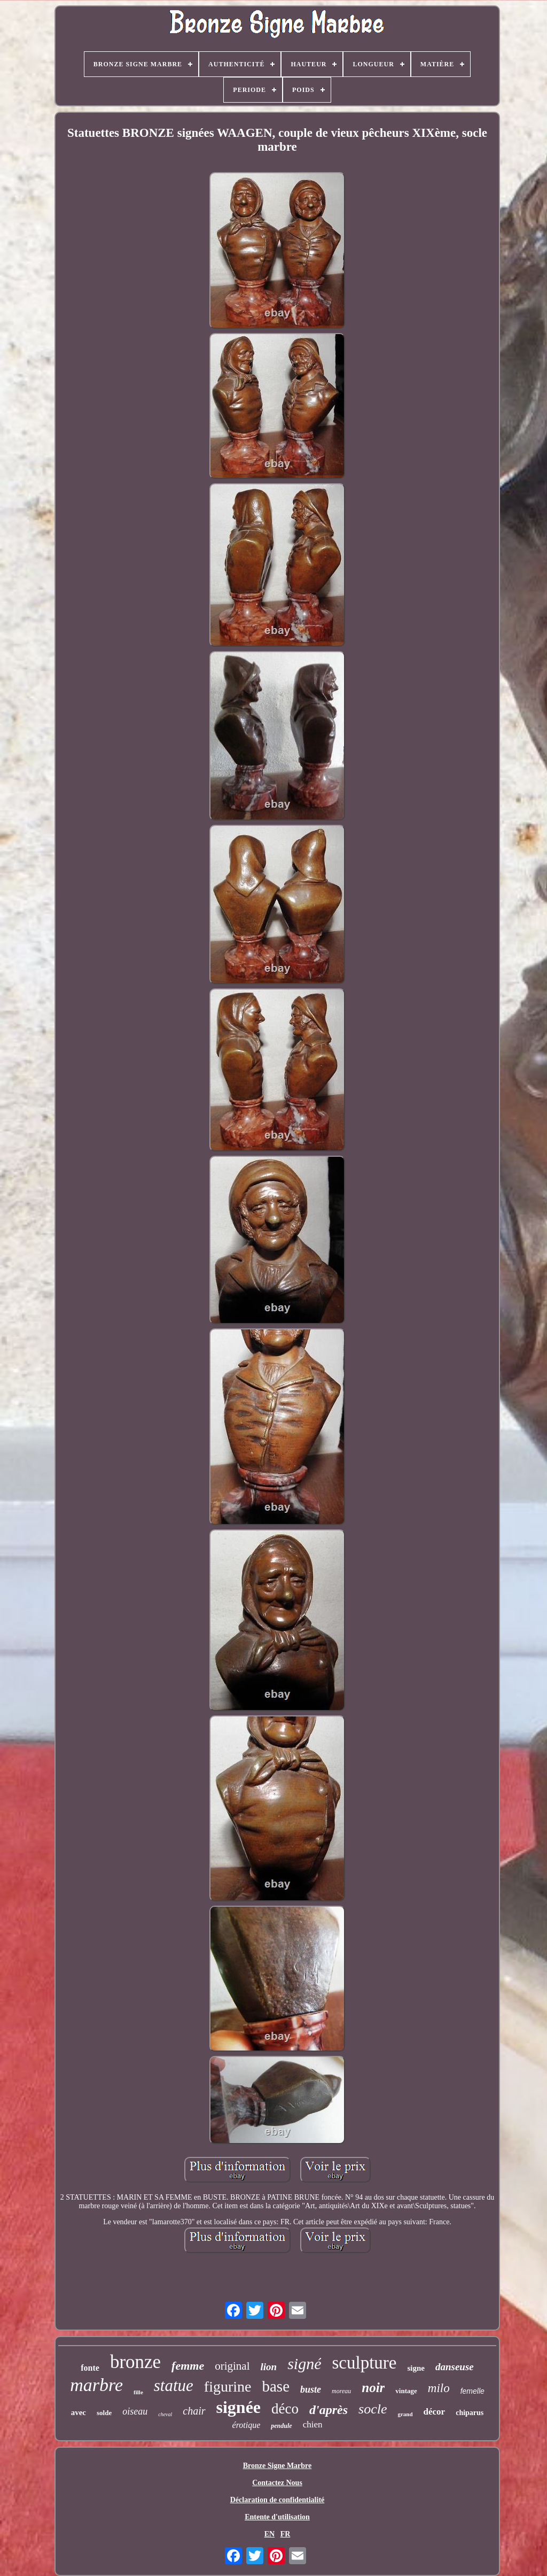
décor (435, 2412)
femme (187, 2365)
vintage (406, 2391)
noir (373, 2387)
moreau (341, 2391)
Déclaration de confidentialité (277, 2500)
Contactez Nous (277, 2483)
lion (269, 2366)
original (232, 2366)
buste (310, 2389)
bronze (135, 2361)
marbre (96, 2385)
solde (104, 2413)
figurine (228, 2386)
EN (269, 2534)
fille (138, 2392)
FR (285, 2534)
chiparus (469, 2413)
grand (404, 2414)
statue (173, 2385)
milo (439, 2388)
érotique (246, 2425)
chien (313, 2424)
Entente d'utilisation (277, 2517)
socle (372, 2409)
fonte (90, 2367)
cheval (165, 2414)
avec (78, 2412)
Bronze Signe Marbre (277, 2466)
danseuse (454, 2366)
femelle (472, 2391)
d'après (328, 2410)
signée (238, 2407)
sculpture (364, 2362)
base (276, 2386)
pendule (281, 2426)
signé (304, 2363)
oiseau (134, 2411)
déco (285, 2409)
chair (194, 2411)
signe (416, 2368)
